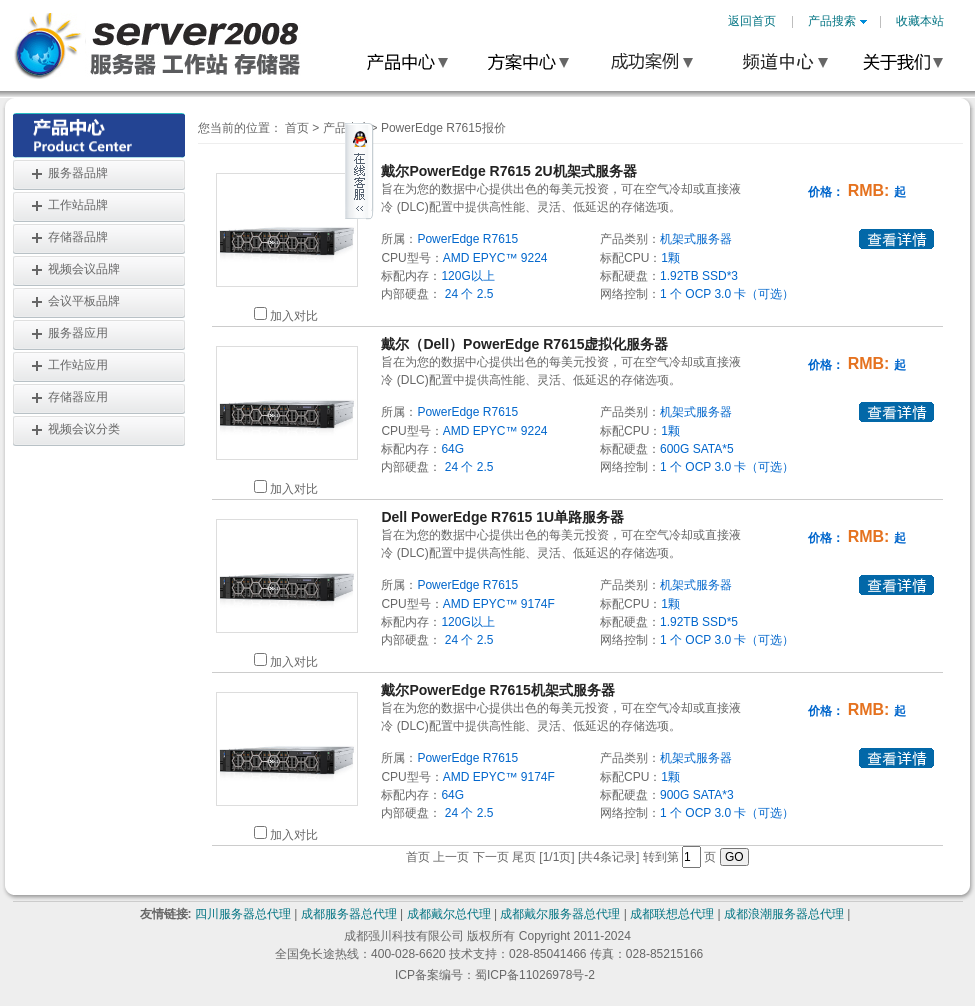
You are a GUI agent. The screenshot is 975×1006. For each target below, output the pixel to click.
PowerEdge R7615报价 (443, 128)
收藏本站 (920, 21)
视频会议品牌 (84, 269)
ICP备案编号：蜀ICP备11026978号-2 (495, 975)
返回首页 (752, 21)
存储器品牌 (78, 237)
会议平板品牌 (84, 301)
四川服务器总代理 (243, 914)
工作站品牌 (78, 205)
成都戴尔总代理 (449, 914)
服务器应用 (78, 333)
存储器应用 (78, 397)
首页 (297, 128)
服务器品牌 (78, 173)
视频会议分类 (84, 429)
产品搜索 (837, 21)
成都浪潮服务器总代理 (784, 914)
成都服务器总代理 (349, 914)
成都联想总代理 (672, 914)
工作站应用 (78, 365)
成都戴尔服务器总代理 (560, 914)
